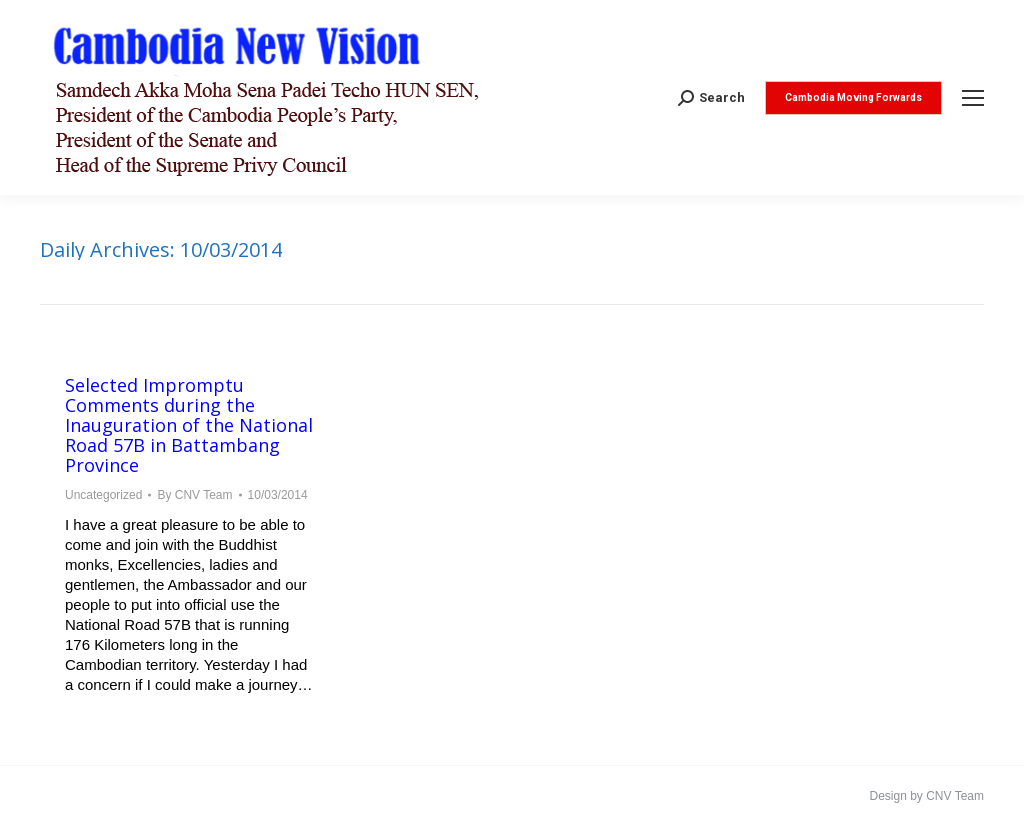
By (194, 495)
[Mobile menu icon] (973, 98)
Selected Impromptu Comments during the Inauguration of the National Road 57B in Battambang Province (189, 425)
